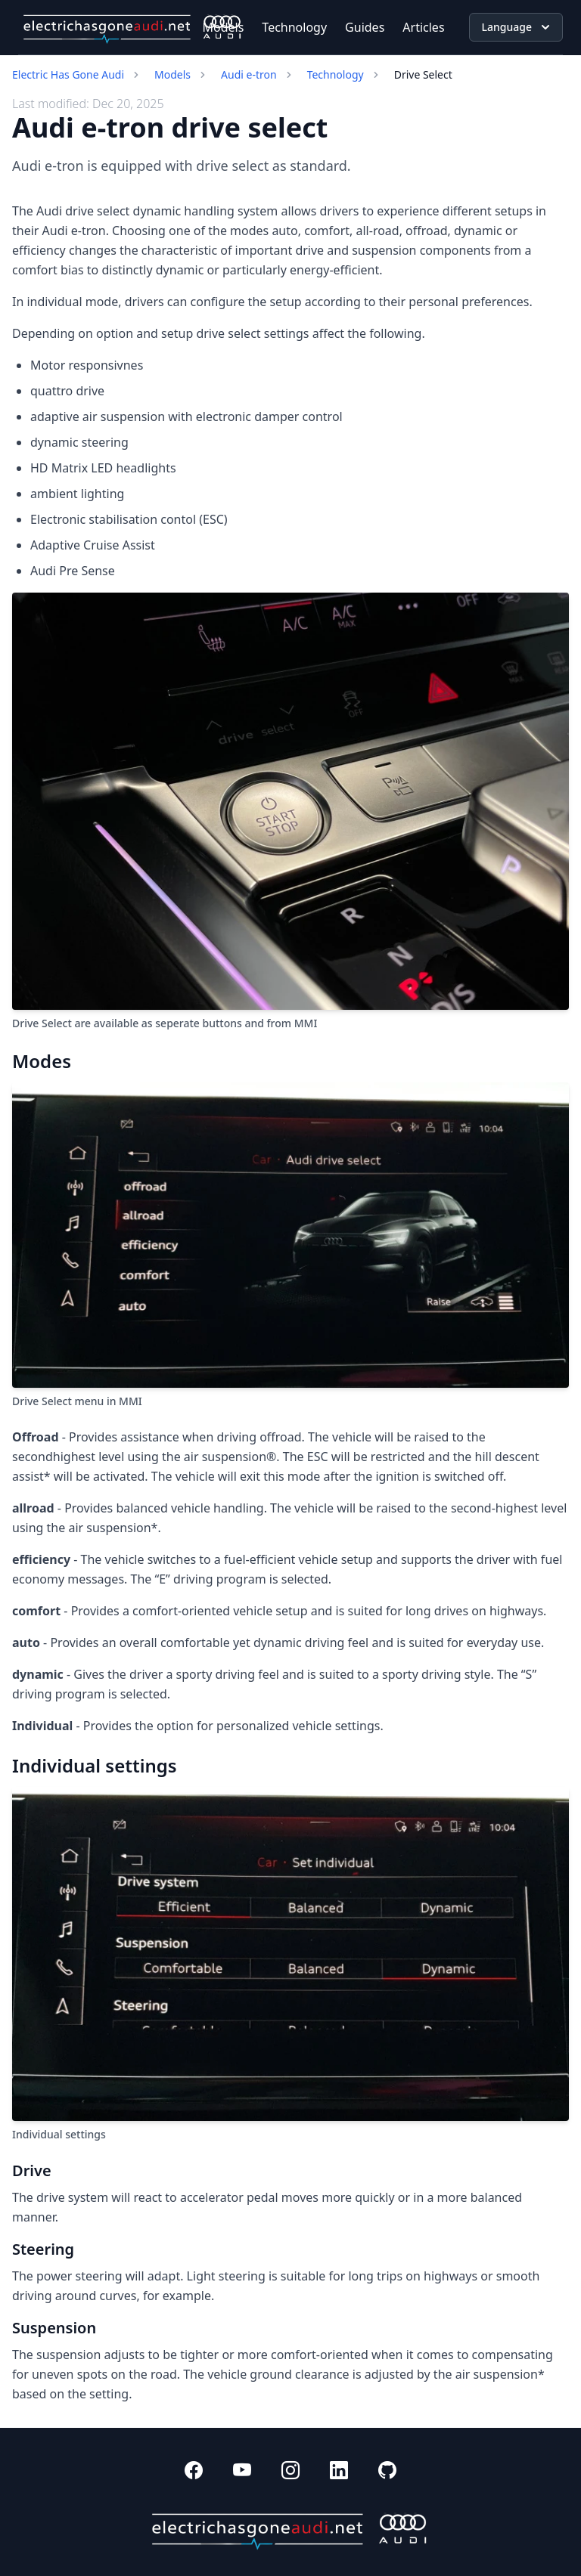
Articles (423, 27)
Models (223, 27)
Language (517, 27)
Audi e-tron (249, 74)
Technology (294, 27)
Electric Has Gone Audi (68, 74)
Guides (364, 27)
